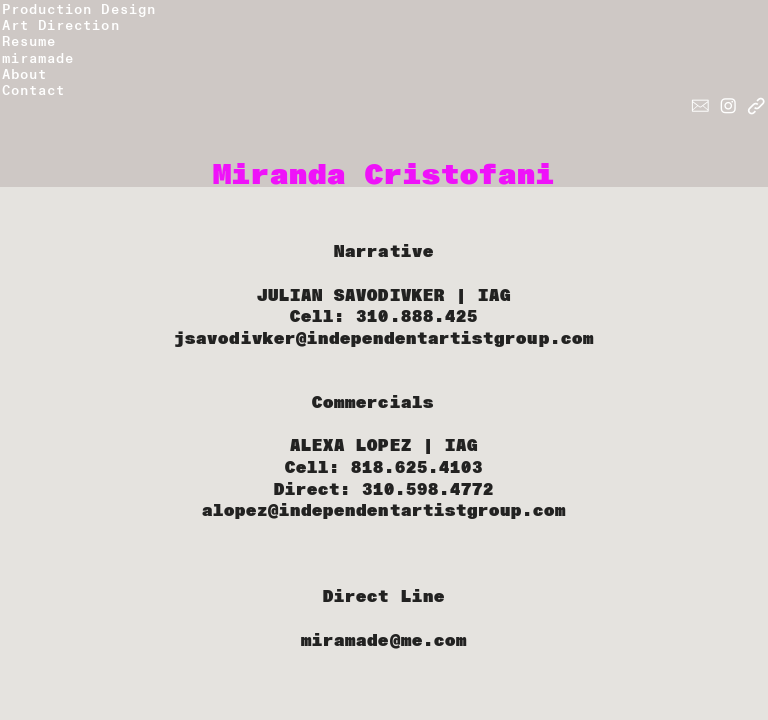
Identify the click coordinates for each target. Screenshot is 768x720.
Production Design (79, 9)
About (24, 74)
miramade (38, 58)
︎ (728, 106)
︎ (756, 106)
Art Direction (60, 25)
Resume (29, 41)
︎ (700, 106)
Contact (38, 90)
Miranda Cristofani (384, 175)
